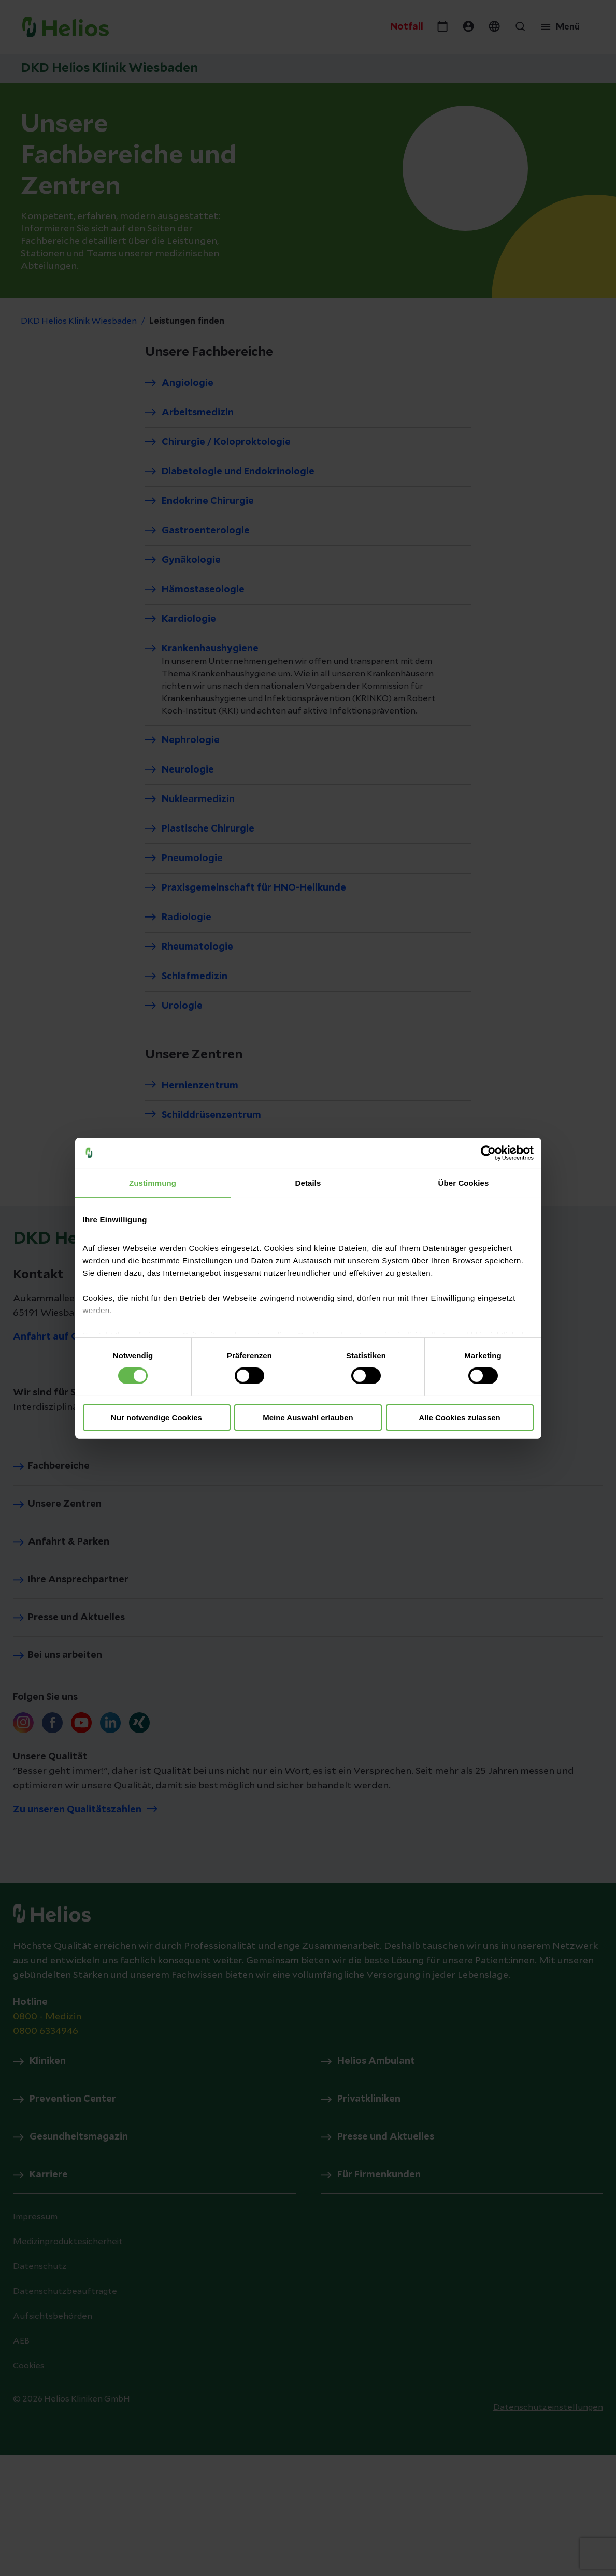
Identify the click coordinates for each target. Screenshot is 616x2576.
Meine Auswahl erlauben (308, 1417)
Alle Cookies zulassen (459, 1417)
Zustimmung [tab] (152, 1182)
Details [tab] (308, 1182)
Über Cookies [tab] (463, 1182)
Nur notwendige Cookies (156, 1417)
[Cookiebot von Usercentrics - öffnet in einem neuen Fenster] (488, 1152)
